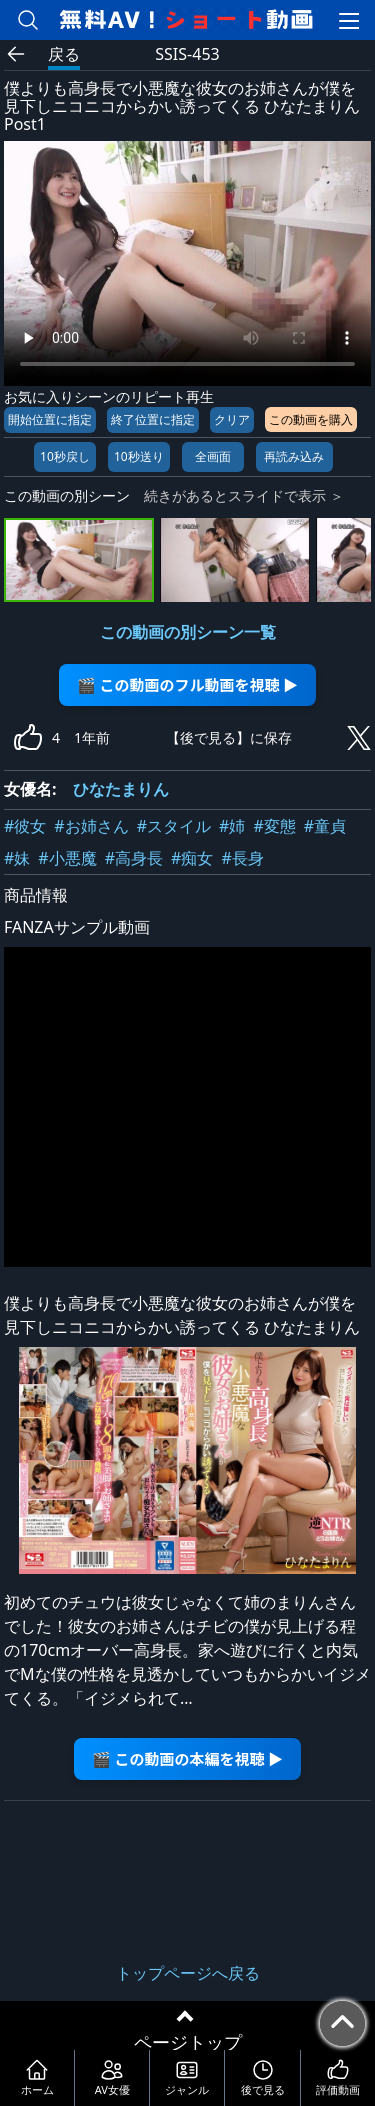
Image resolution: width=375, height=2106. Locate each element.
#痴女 (192, 858)
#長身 (242, 858)
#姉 (232, 826)
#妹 (17, 858)
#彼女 (25, 826)
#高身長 (134, 858)
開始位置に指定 (50, 419)
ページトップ (188, 2042)
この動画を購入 (311, 419)
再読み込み (294, 456)
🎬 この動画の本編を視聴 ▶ (187, 1758)
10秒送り (139, 456)
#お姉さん (91, 826)
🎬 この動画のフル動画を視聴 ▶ (187, 684)
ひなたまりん (121, 789)
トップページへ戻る (188, 1973)
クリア (232, 419)
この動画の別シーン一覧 (188, 632)
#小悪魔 (67, 858)
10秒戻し (65, 456)
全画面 (213, 456)
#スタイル (174, 826)
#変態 (274, 826)
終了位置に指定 (153, 419)
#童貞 (325, 826)
